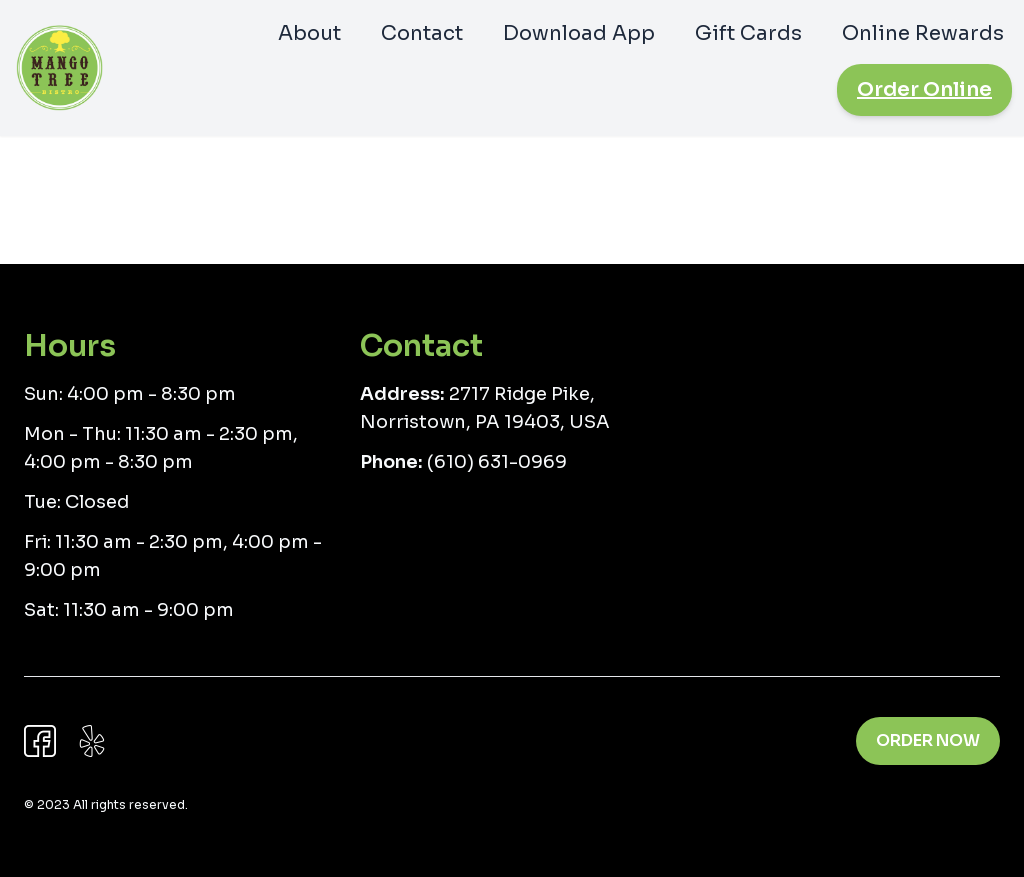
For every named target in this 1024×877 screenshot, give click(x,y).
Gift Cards (748, 33)
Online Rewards (923, 33)
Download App (579, 33)
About (309, 33)
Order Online (924, 89)
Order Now (928, 740)
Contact (422, 33)
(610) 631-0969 (497, 462)
